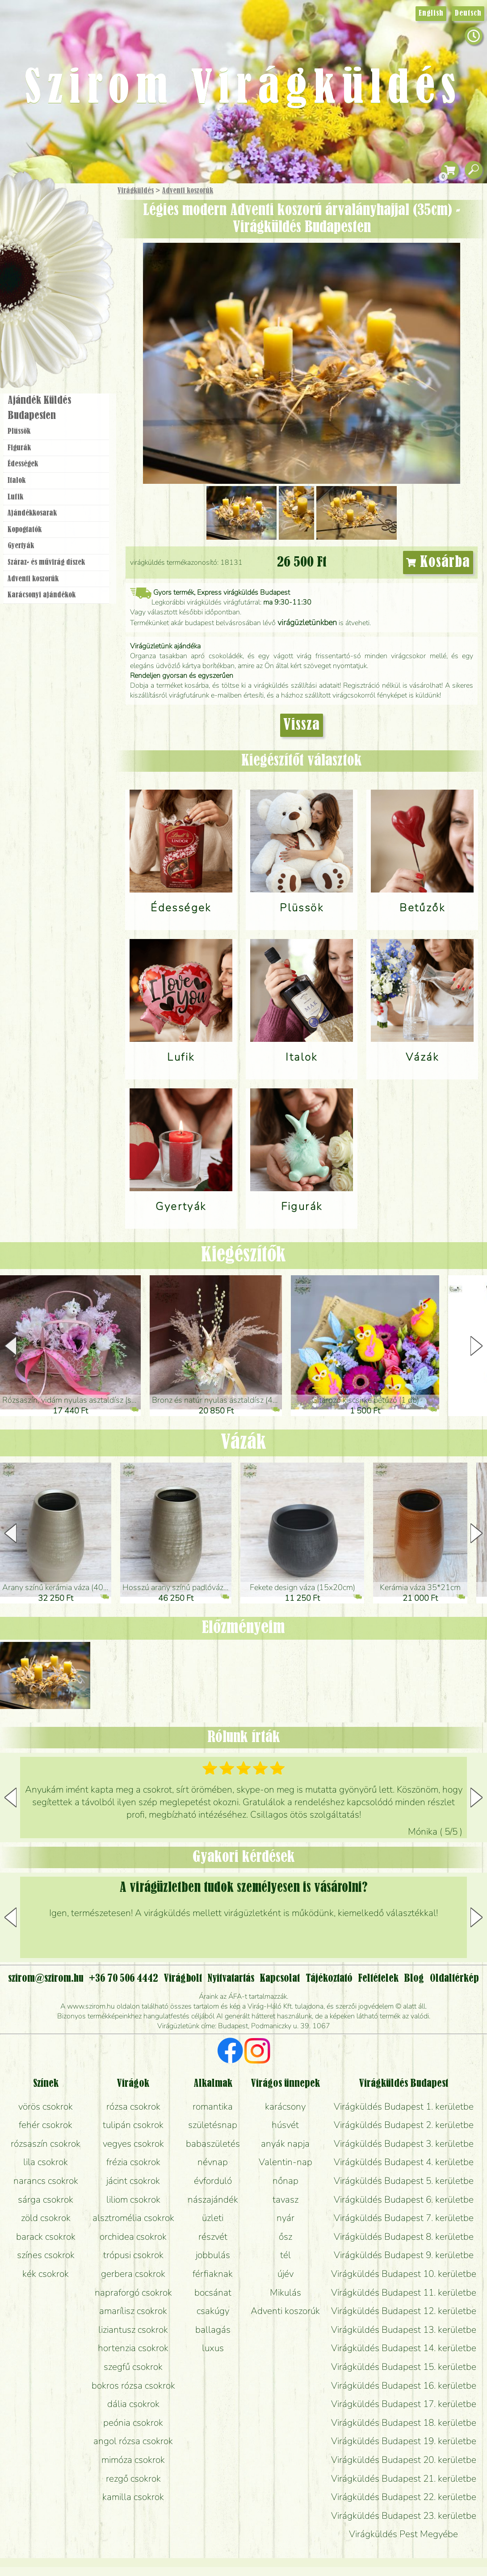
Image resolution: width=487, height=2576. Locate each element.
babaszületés (213, 2143)
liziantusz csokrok (133, 2329)
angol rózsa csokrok (133, 2441)
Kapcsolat (280, 1979)
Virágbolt (53, 332)
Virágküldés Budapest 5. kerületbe (404, 2180)
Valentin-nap (285, 2162)
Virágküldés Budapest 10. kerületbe (403, 2273)
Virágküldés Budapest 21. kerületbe (403, 2478)
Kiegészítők (243, 1255)
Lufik (15, 497)
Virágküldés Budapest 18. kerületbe (403, 2422)
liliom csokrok (133, 2199)
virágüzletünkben (307, 622)
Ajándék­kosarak (32, 513)
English (431, 13)
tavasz (285, 2199)
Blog (414, 1979)
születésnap (212, 2125)
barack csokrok (46, 2236)
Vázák (243, 1442)
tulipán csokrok (133, 2125)
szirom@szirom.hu (46, 1979)
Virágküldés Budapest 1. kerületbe (404, 2106)
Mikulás (285, 2292)
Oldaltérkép (454, 1979)
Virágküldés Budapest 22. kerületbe (403, 2497)
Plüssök (19, 431)
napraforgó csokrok (133, 2292)
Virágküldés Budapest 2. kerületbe (404, 2125)
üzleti (212, 2218)
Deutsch (468, 13)
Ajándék (43, 214)
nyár (285, 2218)
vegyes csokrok (133, 2143)
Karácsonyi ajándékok (42, 595)
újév (285, 2273)
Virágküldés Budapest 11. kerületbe (403, 2292)
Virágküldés (136, 191)
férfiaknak (213, 2273)
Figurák (19, 448)
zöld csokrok (46, 2218)
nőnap (285, 2180)
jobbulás (213, 2255)
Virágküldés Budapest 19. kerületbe (403, 2441)
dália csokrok (133, 2404)
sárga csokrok (45, 2199)
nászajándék (213, 2199)
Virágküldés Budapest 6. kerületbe (404, 2199)
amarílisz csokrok (133, 2311)
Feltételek (378, 1979)
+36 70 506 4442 (123, 1979)
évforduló (213, 2180)
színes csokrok (46, 2255)
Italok (16, 480)
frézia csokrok (133, 2162)
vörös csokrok (45, 2106)
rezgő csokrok (133, 2478)
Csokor (63, 234)
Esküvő (78, 282)
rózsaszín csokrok (45, 2143)
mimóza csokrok (133, 2459)
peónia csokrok (133, 2422)
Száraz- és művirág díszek (46, 562)
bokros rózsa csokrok (133, 2385)
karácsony (285, 2106)
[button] (476, 1346)
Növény (75, 257)
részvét (212, 2236)
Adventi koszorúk (187, 191)
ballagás (213, 2329)
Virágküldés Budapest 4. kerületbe (404, 2162)
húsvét (285, 2125)
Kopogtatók (25, 529)
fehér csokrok (45, 2125)
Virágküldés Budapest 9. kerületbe (404, 2255)
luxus (213, 2348)
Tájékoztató (329, 1979)
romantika (213, 2106)
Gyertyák (21, 546)
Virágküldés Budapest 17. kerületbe (403, 2404)
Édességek (23, 464)
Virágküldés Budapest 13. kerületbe (403, 2329)
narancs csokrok (45, 2180)
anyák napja (285, 2143)
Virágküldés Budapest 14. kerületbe (403, 2348)
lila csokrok (45, 2162)
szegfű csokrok (133, 2366)
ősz (285, 2236)
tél (285, 2255)
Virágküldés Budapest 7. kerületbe (404, 2218)
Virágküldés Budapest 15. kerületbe (403, 2366)
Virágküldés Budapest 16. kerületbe (403, 2385)
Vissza (301, 725)
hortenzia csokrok (133, 2348)
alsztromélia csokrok (133, 2218)
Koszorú (68, 307)
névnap (212, 2162)
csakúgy (213, 2311)
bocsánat (212, 2292)
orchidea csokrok (133, 2236)
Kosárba (438, 562)
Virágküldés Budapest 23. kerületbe (403, 2515)
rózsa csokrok (133, 2106)
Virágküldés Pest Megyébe (403, 2534)
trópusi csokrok (133, 2255)
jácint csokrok (133, 2180)
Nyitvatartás (230, 1979)
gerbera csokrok (133, 2273)
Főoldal (25, 206)
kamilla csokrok (133, 2497)
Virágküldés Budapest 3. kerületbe (404, 2143)
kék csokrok (45, 2273)
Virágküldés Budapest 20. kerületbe (403, 2459)
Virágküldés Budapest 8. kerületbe (404, 2236)
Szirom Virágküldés (243, 89)
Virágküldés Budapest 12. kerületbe (403, 2311)
